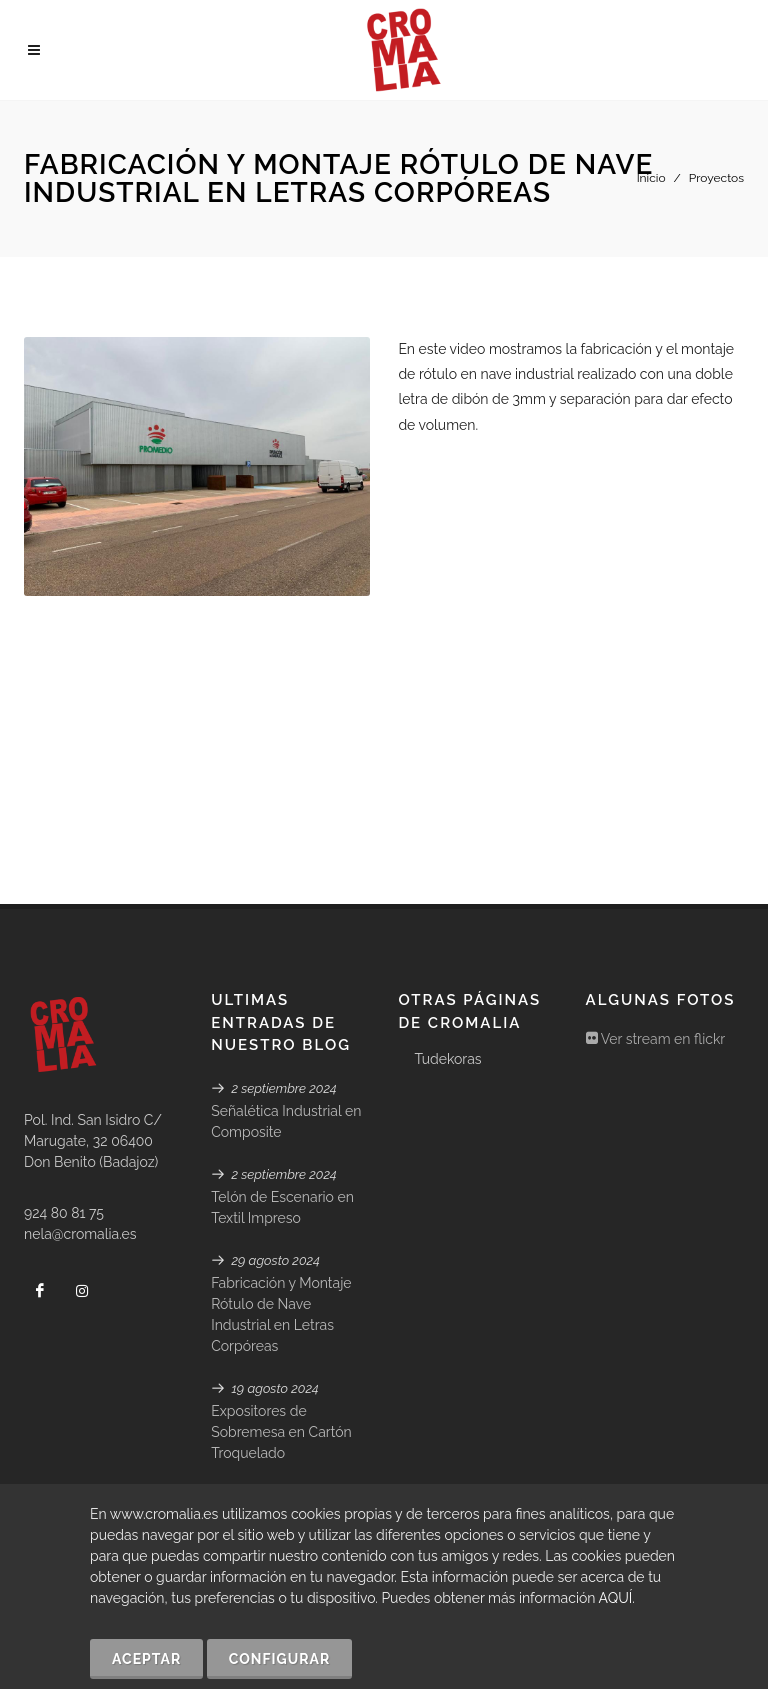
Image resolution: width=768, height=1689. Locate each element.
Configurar (279, 1659)
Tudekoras (447, 911)
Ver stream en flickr (656, 891)
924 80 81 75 (64, 1065)
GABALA (164, 1463)
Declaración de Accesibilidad (504, 1463)
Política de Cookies (335, 1463)
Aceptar (146, 1659)
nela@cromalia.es (80, 1086)
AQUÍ (616, 1598)
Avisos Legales (660, 1463)
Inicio (651, 178)
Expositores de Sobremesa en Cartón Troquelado (281, 1284)
